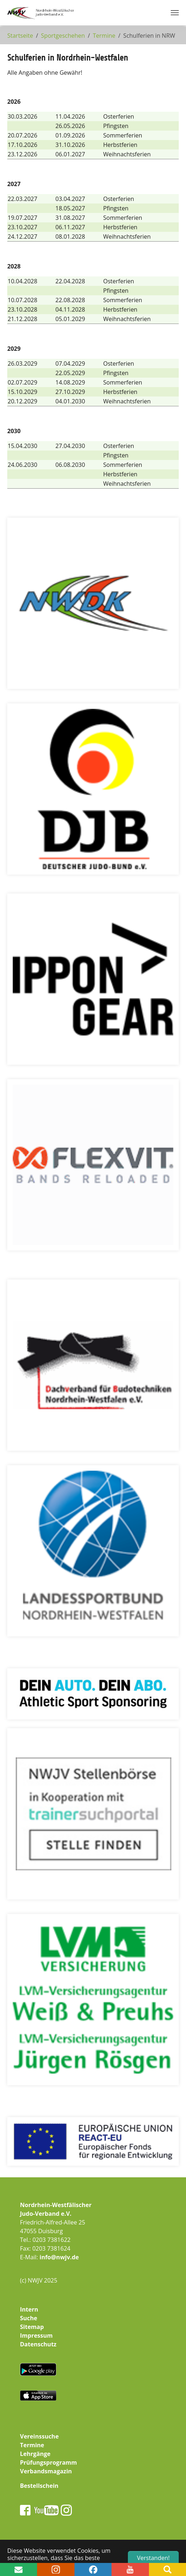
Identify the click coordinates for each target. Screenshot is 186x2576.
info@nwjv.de (59, 2257)
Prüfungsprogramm (48, 2462)
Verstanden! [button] (153, 2558)
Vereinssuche (39, 2436)
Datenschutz (38, 2344)
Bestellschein (39, 2486)
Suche (28, 2318)
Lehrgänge (35, 2454)
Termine (32, 2445)
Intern (29, 2309)
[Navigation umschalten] (175, 13)
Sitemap (32, 2327)
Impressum (36, 2335)
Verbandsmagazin (46, 2471)
